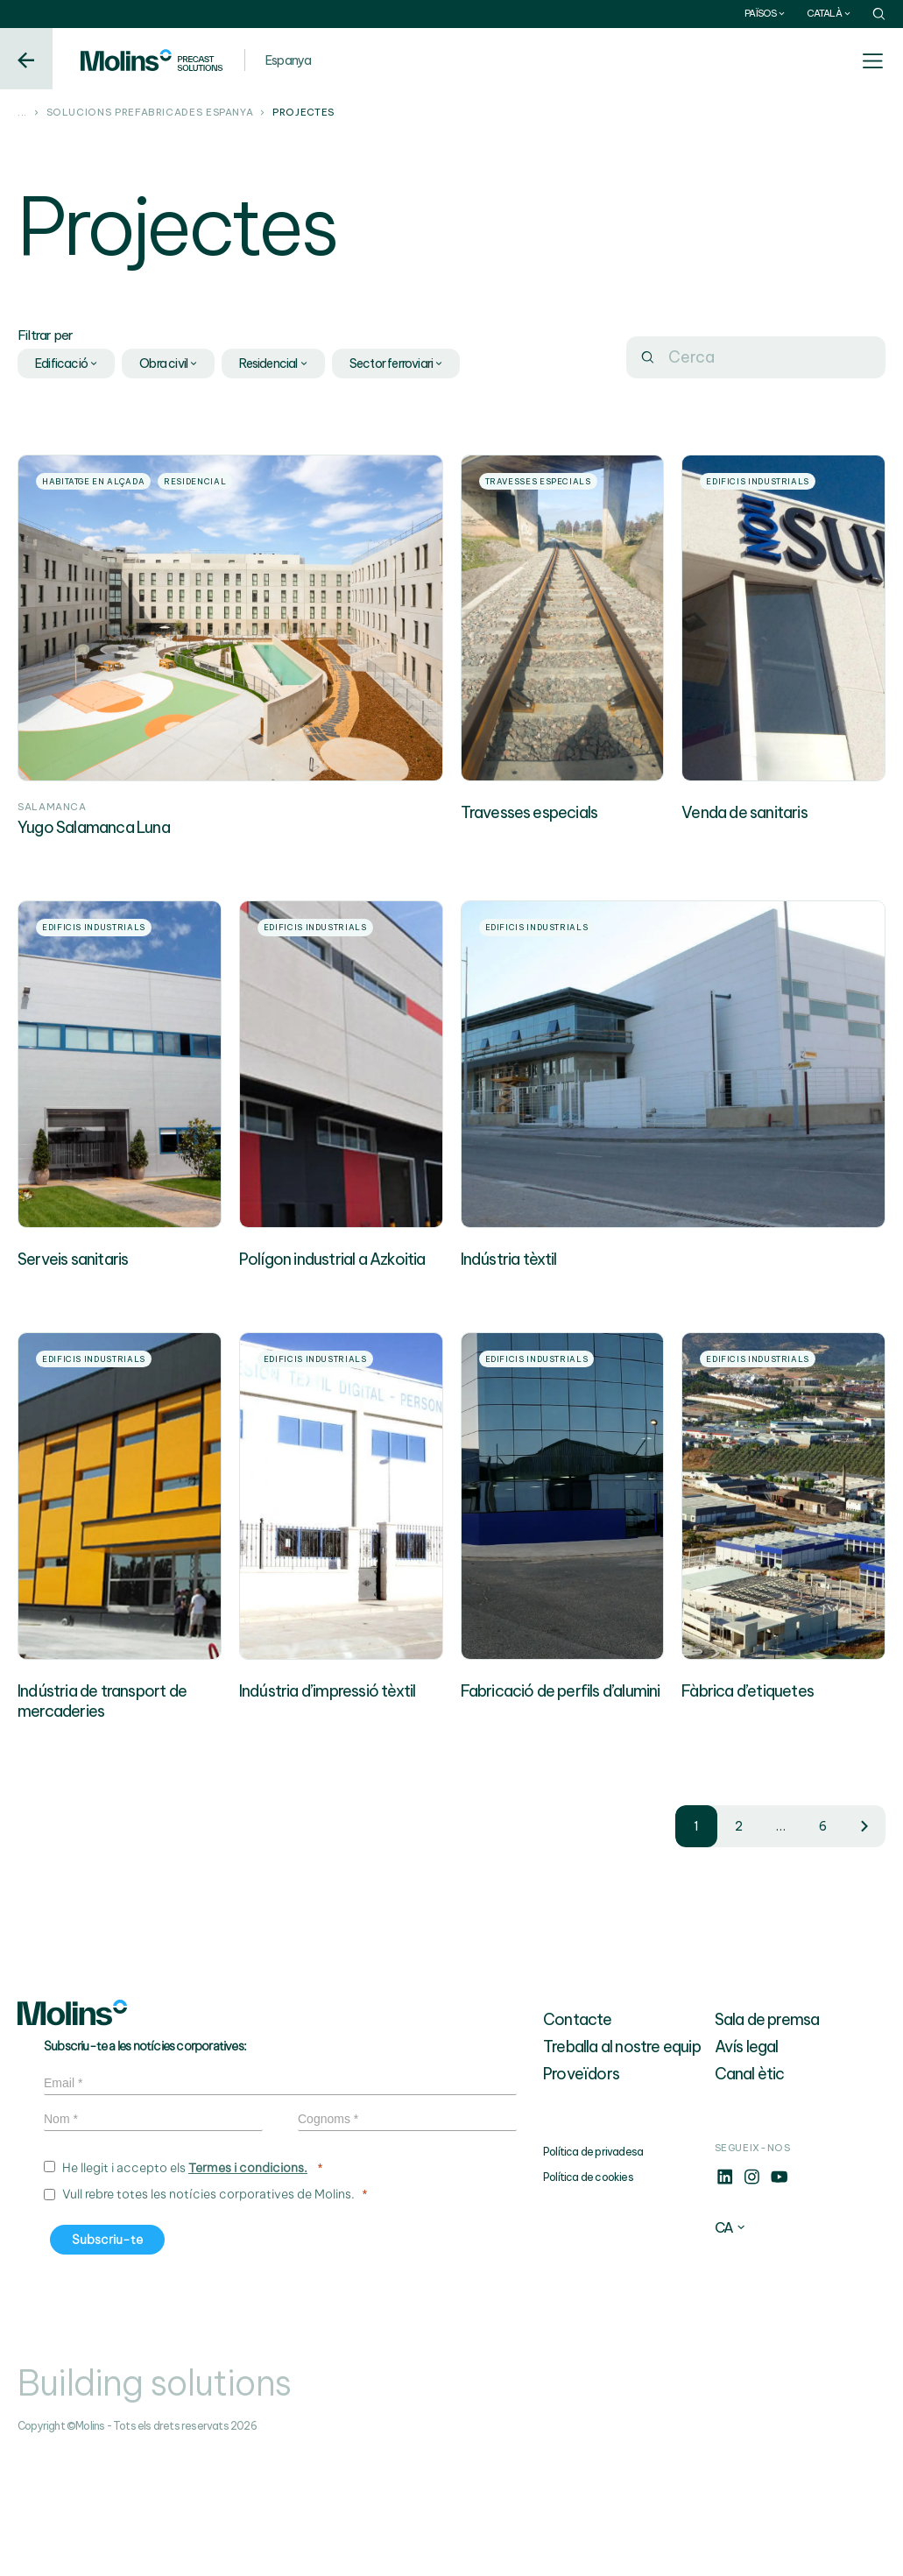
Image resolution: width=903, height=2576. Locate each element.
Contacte (577, 2141)
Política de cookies (588, 2298)
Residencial (273, 363)
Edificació (67, 363)
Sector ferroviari (396, 363)
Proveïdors (581, 2195)
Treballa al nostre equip (622, 2168)
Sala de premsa (767, 2141)
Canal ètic (750, 2195)
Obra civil (169, 363)
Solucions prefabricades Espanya (150, 113)
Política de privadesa (593, 2273)
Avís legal (747, 2168)
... (22, 113)
